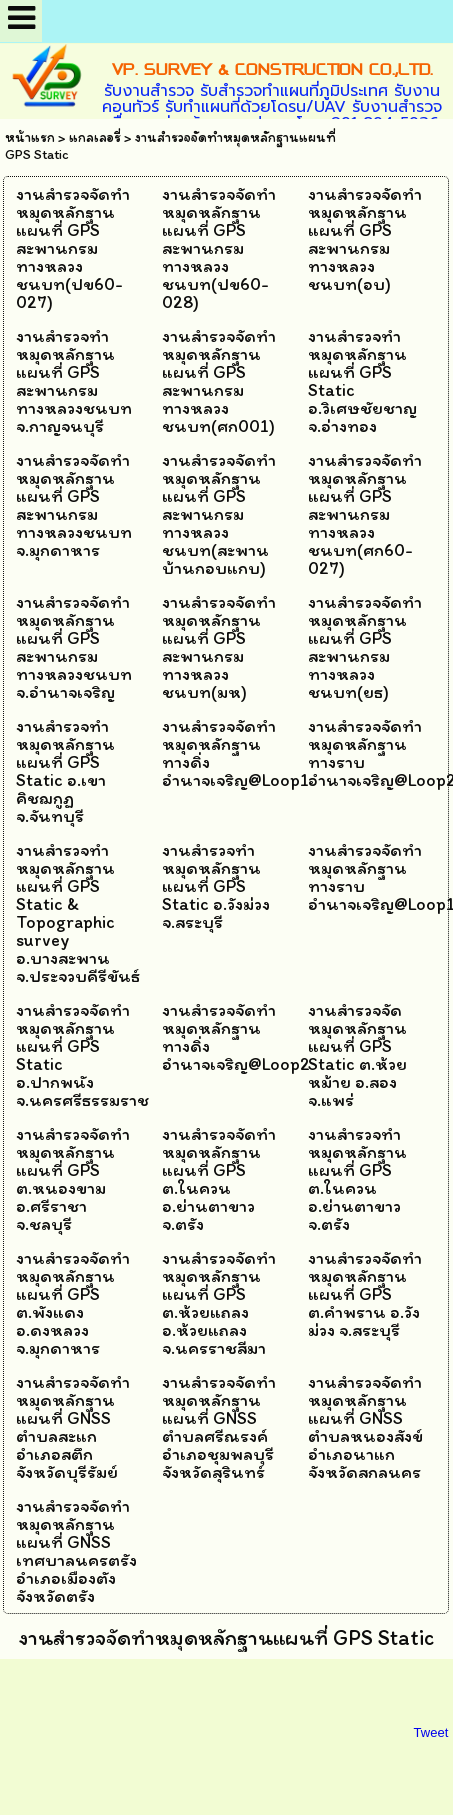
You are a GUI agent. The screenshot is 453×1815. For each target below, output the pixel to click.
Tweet (431, 1732)
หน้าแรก (30, 137)
